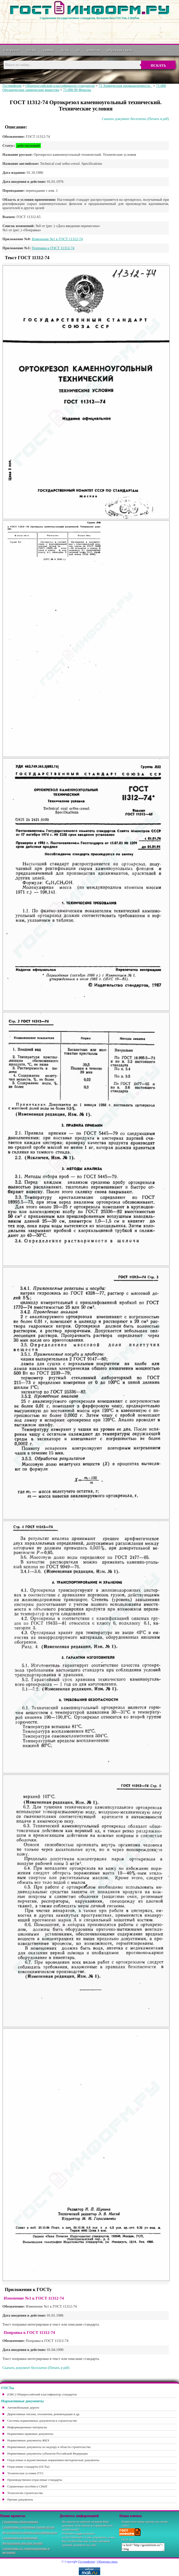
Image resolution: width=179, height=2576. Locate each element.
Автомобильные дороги (23, 2407)
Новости (93, 50)
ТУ (78, 50)
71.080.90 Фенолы (77, 90)
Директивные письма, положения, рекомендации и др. (43, 2414)
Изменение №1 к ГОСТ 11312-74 (57, 239)
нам (79, 2533)
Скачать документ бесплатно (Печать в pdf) (135, 119)
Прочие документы (20, 2499)
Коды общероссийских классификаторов (29, 2532)
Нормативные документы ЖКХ (28, 2440)
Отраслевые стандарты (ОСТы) (28, 2466)
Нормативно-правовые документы (30, 2434)
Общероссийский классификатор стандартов (60, 86)
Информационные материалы (27, 2427)
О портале (11, 50)
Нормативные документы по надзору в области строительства (48, 2447)
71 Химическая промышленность (125, 86)
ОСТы (65, 50)
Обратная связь (119, 50)
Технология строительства (25, 2493)
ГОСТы (31, 50)
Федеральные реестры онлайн (22, 2543)
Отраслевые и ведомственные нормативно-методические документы (53, 2460)
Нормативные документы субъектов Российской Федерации (47, 2453)
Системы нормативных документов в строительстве (42, 2420)
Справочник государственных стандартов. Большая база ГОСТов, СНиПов (89, 18)
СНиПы (49, 50)
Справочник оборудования (20, 2521)
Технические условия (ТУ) (25, 2473)
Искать (158, 65)
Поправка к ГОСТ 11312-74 (53, 248)
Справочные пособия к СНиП (27, 2486)
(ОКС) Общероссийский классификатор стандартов (42, 2394)
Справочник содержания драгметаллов (28, 2527)
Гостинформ (11, 86)
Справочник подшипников (20, 2537)
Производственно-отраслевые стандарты (34, 2480)
